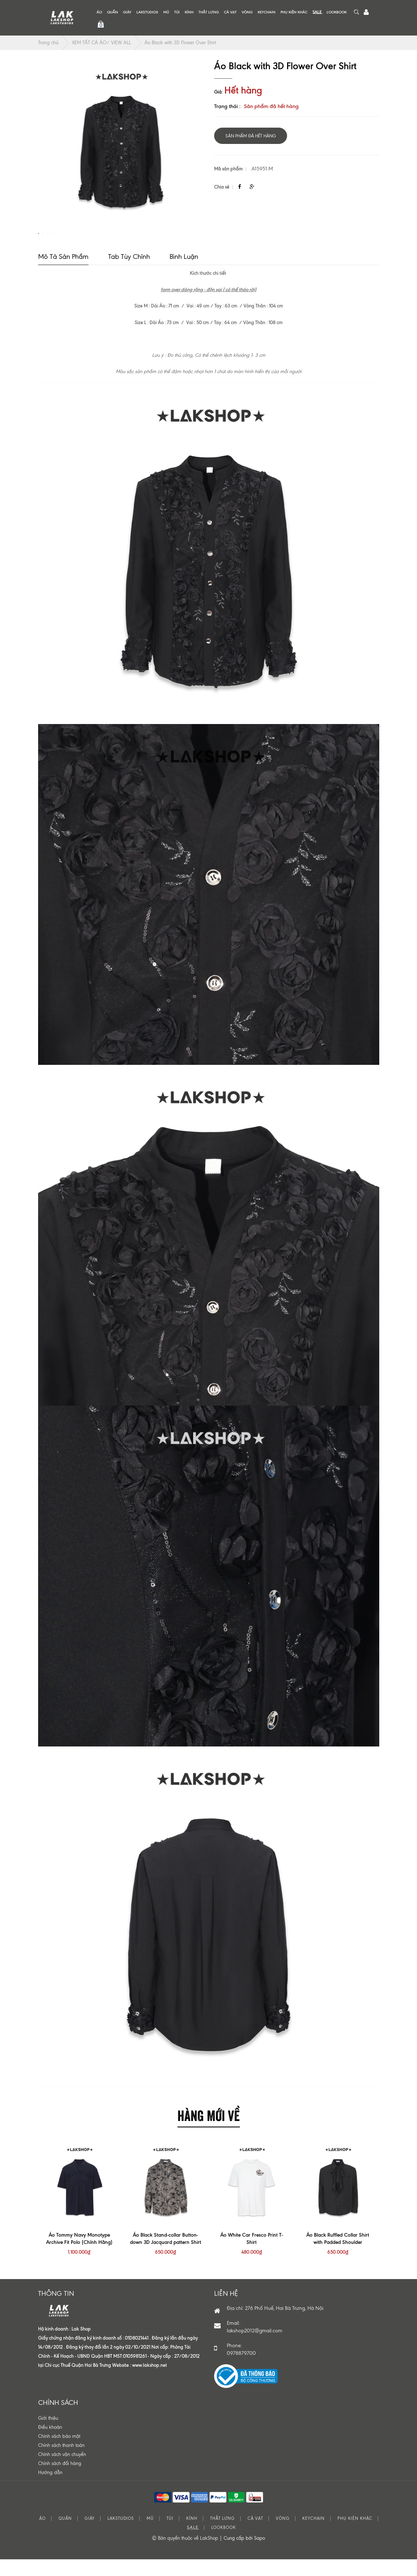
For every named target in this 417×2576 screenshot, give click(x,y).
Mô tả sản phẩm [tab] (63, 274)
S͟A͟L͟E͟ (317, 12)
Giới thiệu (48, 2435)
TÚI (177, 12)
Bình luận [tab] (183, 274)
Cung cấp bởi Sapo (244, 2555)
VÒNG (247, 12)
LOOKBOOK (337, 12)
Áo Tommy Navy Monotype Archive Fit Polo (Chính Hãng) (79, 2256)
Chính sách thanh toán (61, 2462)
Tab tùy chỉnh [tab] (129, 274)
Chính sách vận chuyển (62, 2471)
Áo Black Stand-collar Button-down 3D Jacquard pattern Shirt (165, 2256)
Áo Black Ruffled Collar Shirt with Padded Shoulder (337, 2256)
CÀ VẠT (230, 12)
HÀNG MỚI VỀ (208, 2132)
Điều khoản (50, 2444)
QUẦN (112, 12)
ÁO (99, 12)
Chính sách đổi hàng (59, 2481)
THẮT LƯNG (209, 12)
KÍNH (189, 12)
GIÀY (127, 12)
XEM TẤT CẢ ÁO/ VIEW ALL (101, 42)
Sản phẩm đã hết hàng (250, 135)
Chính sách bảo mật (59, 2453)
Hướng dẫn (50, 2490)
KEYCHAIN (266, 12)
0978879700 (241, 2371)
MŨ (166, 12)
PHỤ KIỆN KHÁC (294, 12)
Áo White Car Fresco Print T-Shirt (251, 2256)
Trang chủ (48, 42)
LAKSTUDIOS (147, 12)
